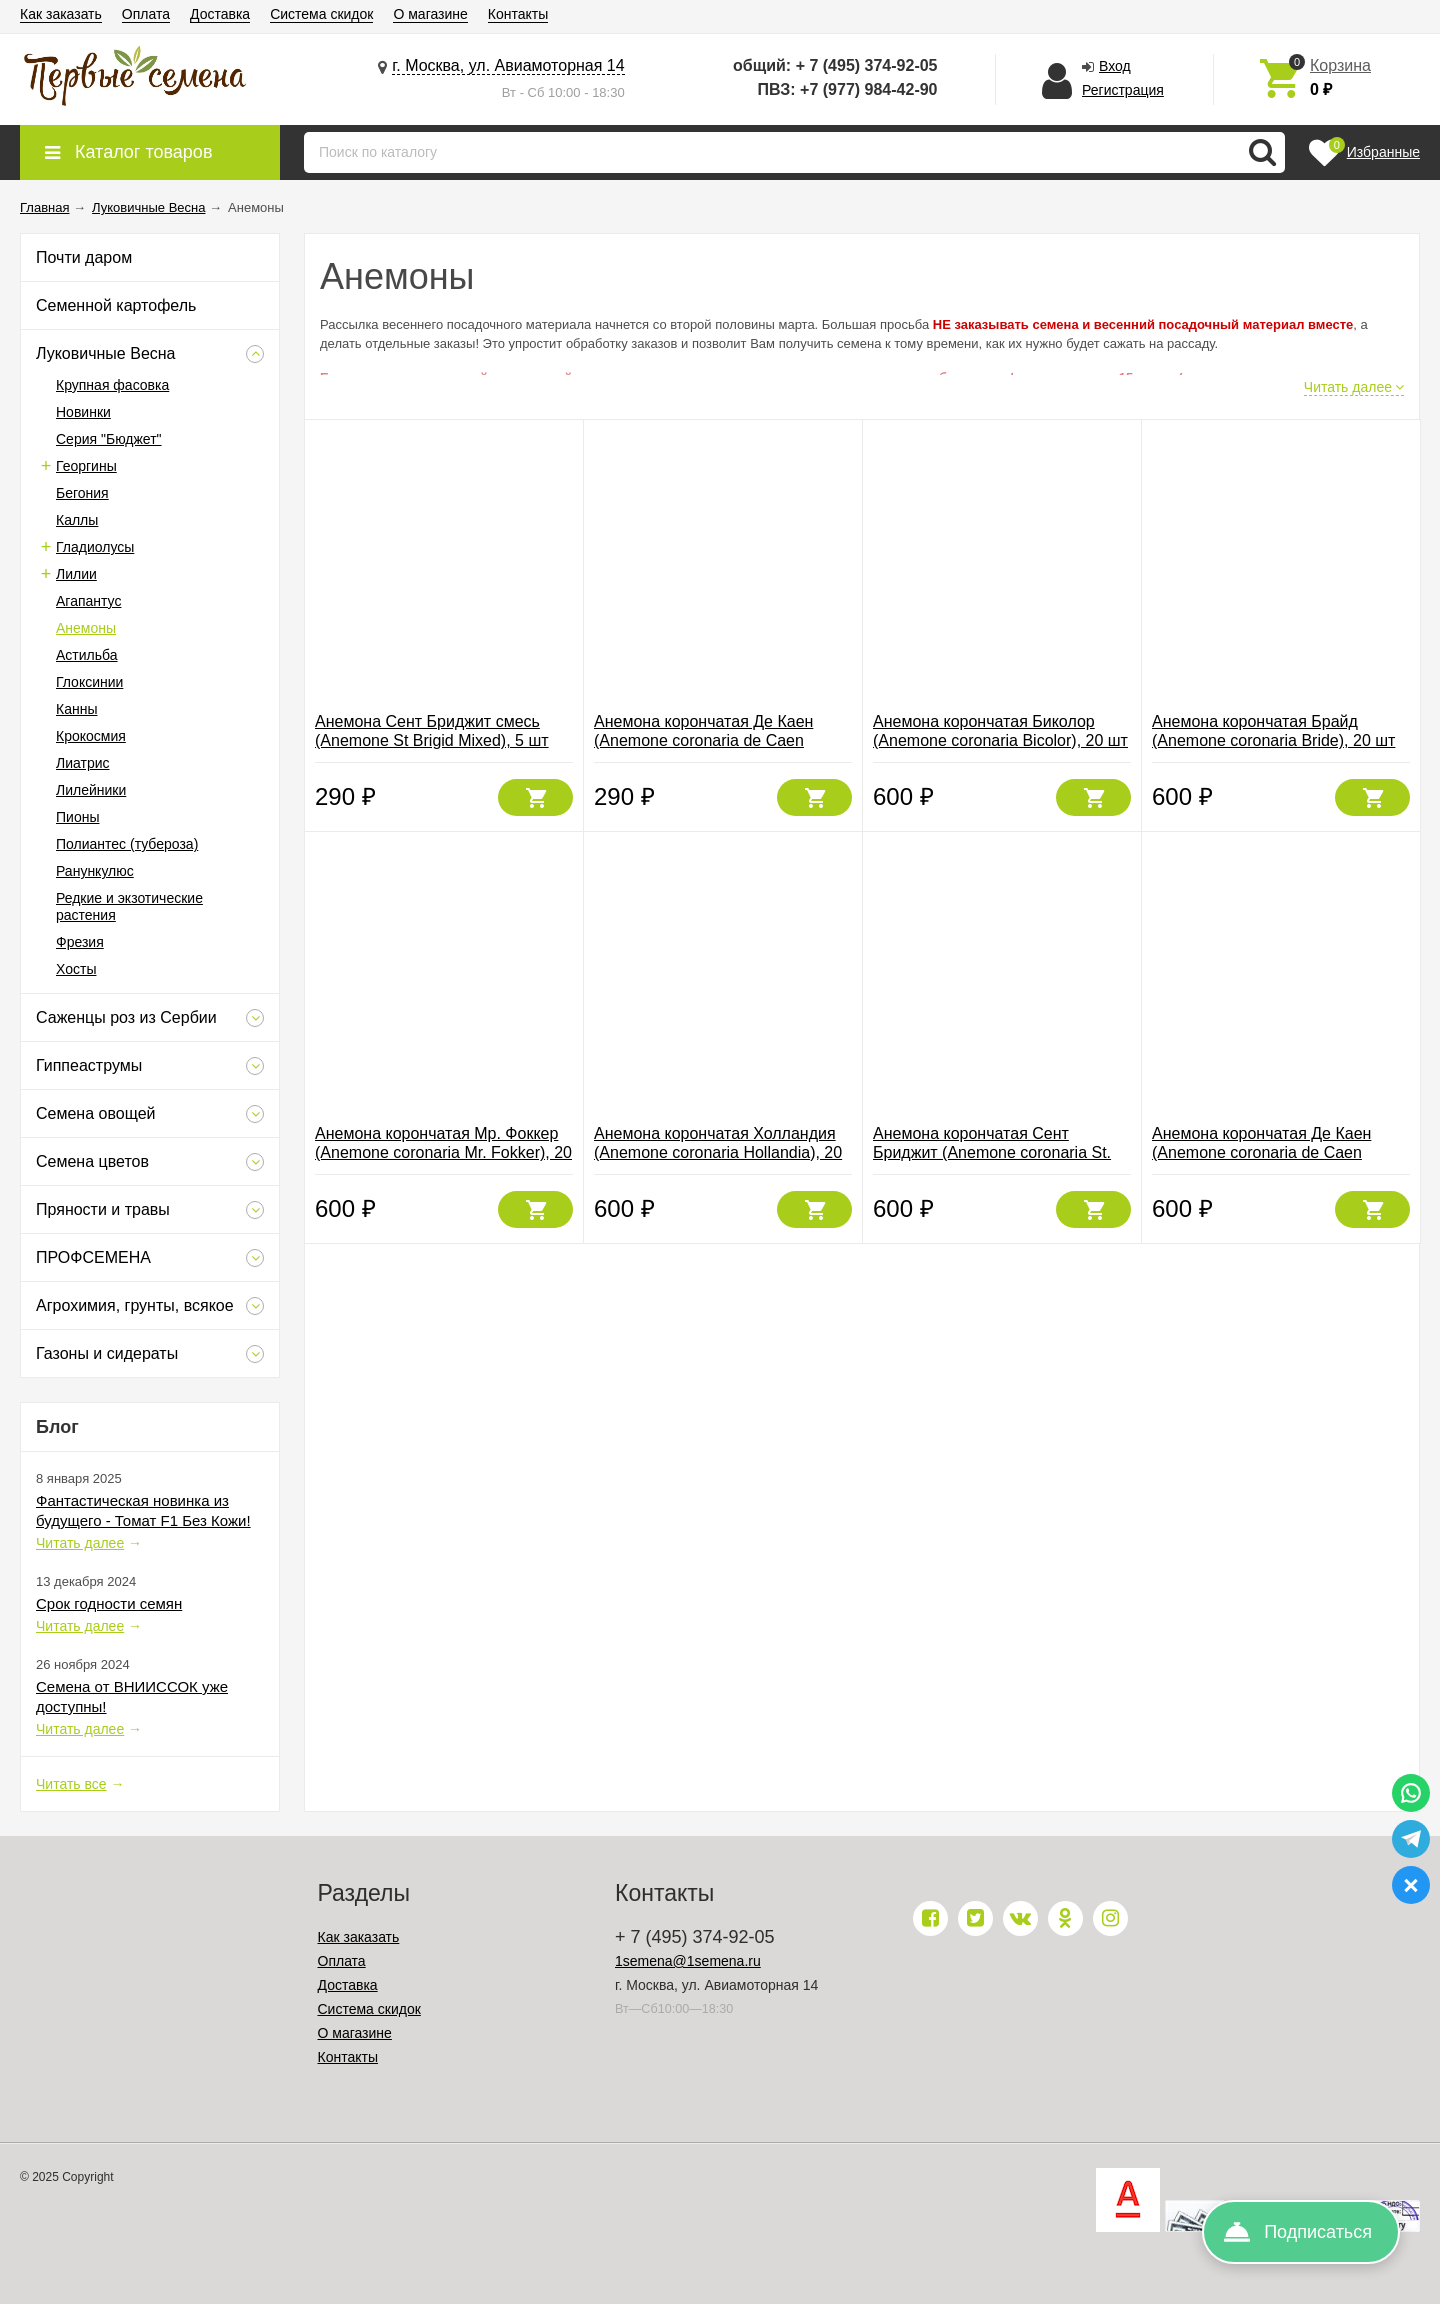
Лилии (76, 574)
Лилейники (91, 790)
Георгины (86, 466)
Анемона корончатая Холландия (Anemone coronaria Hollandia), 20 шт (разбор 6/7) (718, 1152)
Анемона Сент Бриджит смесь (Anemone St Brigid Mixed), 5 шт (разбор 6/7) (432, 740)
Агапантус (88, 601)
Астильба (87, 655)
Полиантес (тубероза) (127, 844)
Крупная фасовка (112, 385)
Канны (76, 709)
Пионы (77, 817)
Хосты (76, 969)
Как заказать (61, 14)
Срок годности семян (109, 1603)
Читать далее (80, 1543)
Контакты (518, 14)
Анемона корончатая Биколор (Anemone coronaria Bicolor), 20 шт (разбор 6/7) (1000, 740)
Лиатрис (83, 763)
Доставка (220, 14)
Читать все (71, 1784)
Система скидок (321, 14)
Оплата (146, 14)
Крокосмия (91, 736)
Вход (1115, 66)
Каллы (77, 520)
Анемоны (86, 628)
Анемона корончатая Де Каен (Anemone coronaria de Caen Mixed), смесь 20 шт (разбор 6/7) (1273, 1152)
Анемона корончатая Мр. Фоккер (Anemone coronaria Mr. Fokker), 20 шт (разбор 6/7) (443, 1152)
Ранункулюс (95, 871)
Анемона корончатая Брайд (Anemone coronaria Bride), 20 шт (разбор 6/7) (1273, 740)
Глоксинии (89, 682)
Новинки (83, 412)
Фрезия (80, 942)
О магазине (430, 14)
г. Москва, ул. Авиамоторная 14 (508, 65)
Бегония (82, 493)
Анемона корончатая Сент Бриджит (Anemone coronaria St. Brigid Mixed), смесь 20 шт (992, 1152)
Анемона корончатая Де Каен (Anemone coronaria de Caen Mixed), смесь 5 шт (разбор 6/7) (710, 740)
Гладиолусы (95, 547)
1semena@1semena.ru (688, 1961)
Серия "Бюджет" (109, 439)
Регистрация (1123, 90)
